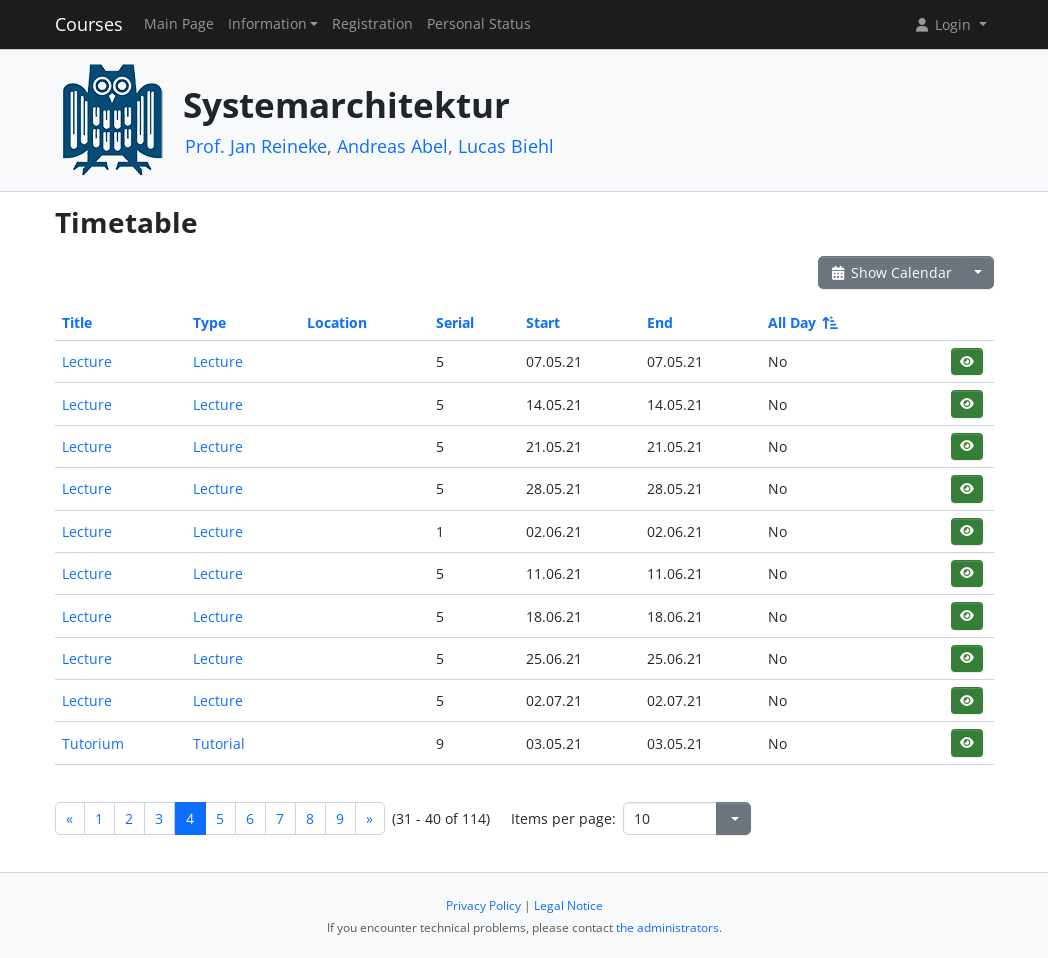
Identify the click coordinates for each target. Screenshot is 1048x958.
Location (337, 322)
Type (209, 322)
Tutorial (219, 743)
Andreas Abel (392, 146)
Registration (372, 24)
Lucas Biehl (506, 146)
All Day (801, 322)
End (660, 322)
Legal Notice (568, 905)
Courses (89, 24)
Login (944, 24)
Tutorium (93, 743)
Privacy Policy (483, 905)
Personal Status (479, 24)
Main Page (179, 24)
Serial (455, 322)
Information (267, 24)
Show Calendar (891, 272)
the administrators (667, 927)
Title (77, 322)
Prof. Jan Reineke (256, 146)
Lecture (87, 361)
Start (543, 322)
